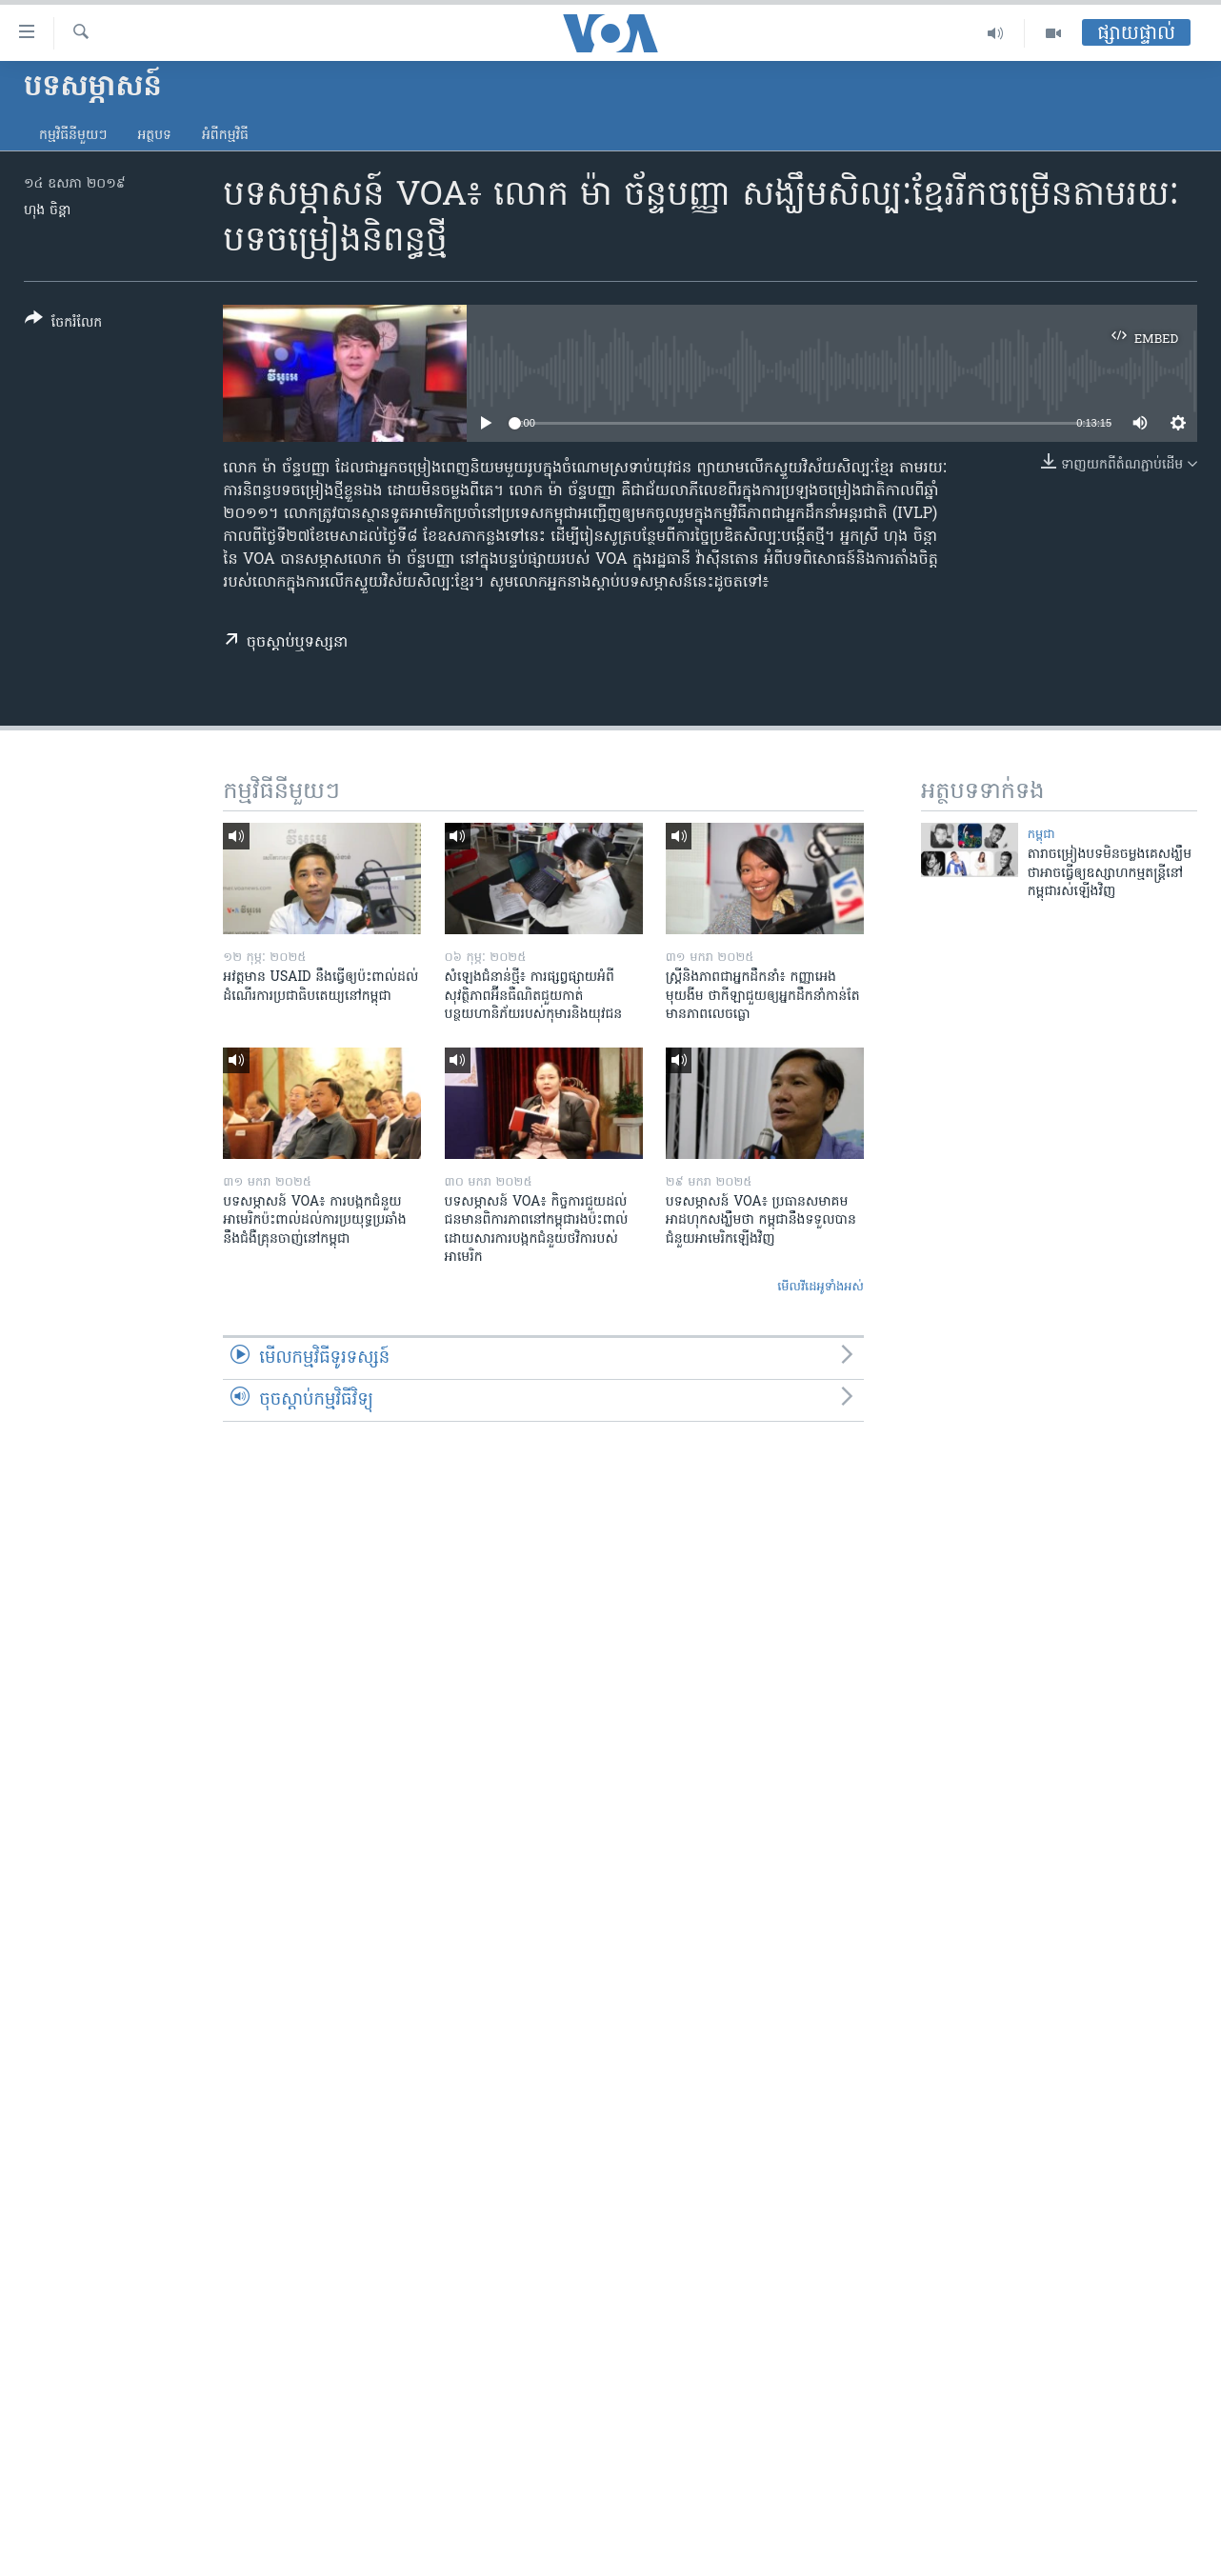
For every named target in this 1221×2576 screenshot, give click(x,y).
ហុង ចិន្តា (47, 211)
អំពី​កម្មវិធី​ (225, 136)
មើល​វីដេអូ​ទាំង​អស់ (820, 1287)
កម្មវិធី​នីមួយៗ (73, 136)
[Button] (63, 324)
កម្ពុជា (1041, 835)
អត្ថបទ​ (154, 136)
